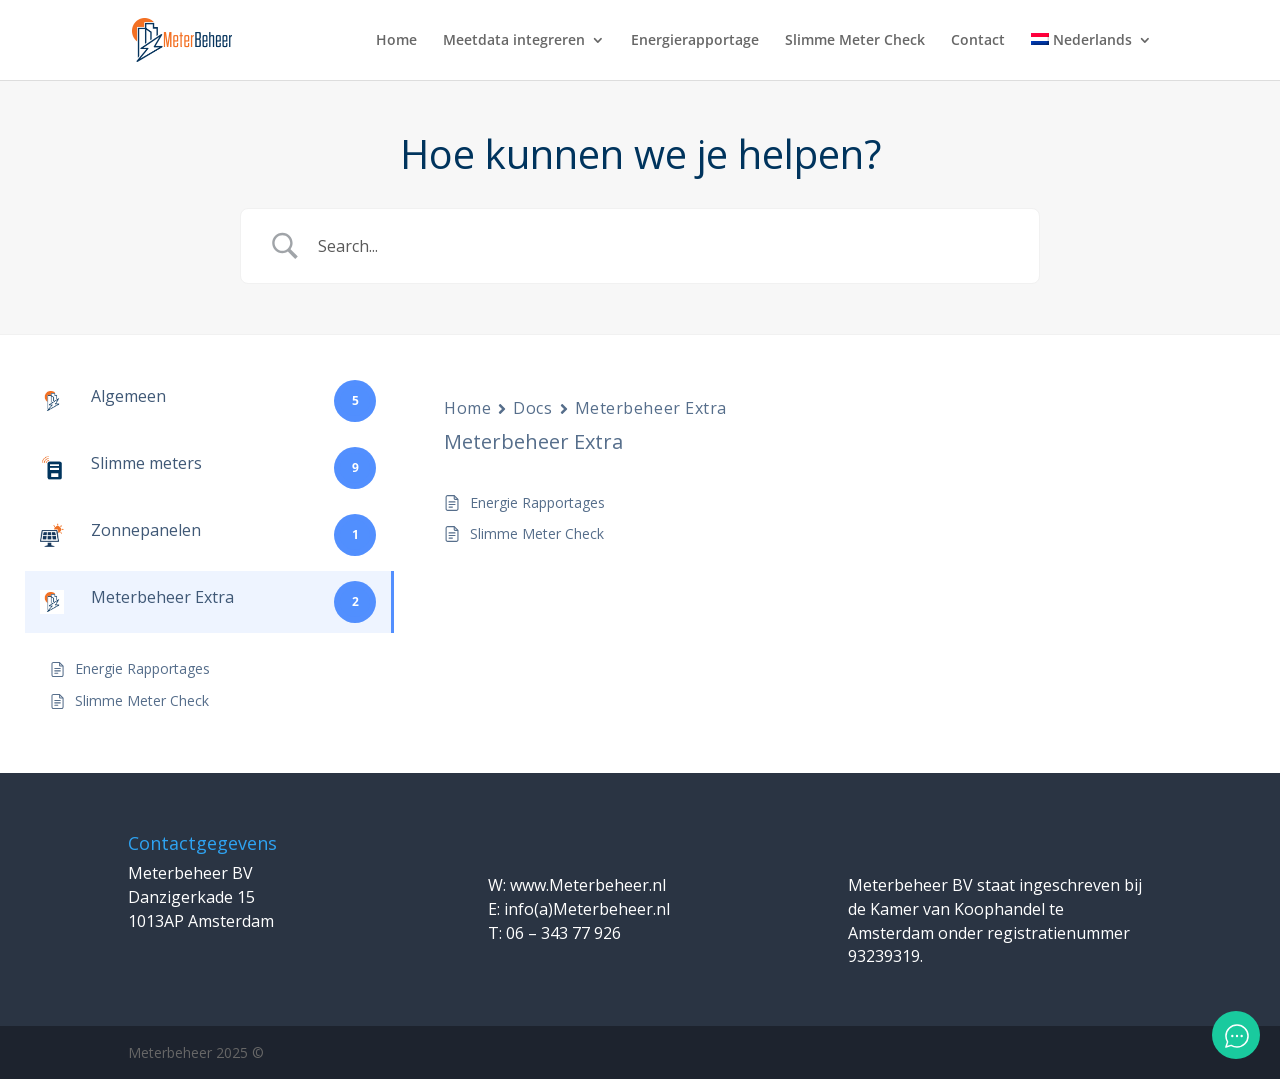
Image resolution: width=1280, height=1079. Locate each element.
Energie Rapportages (537, 502)
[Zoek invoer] (665, 246)
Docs (532, 408)
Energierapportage (695, 41)
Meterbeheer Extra (651, 408)
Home (396, 41)
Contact (978, 41)
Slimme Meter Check (855, 41)
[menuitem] (1091, 56)
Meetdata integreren (514, 41)
